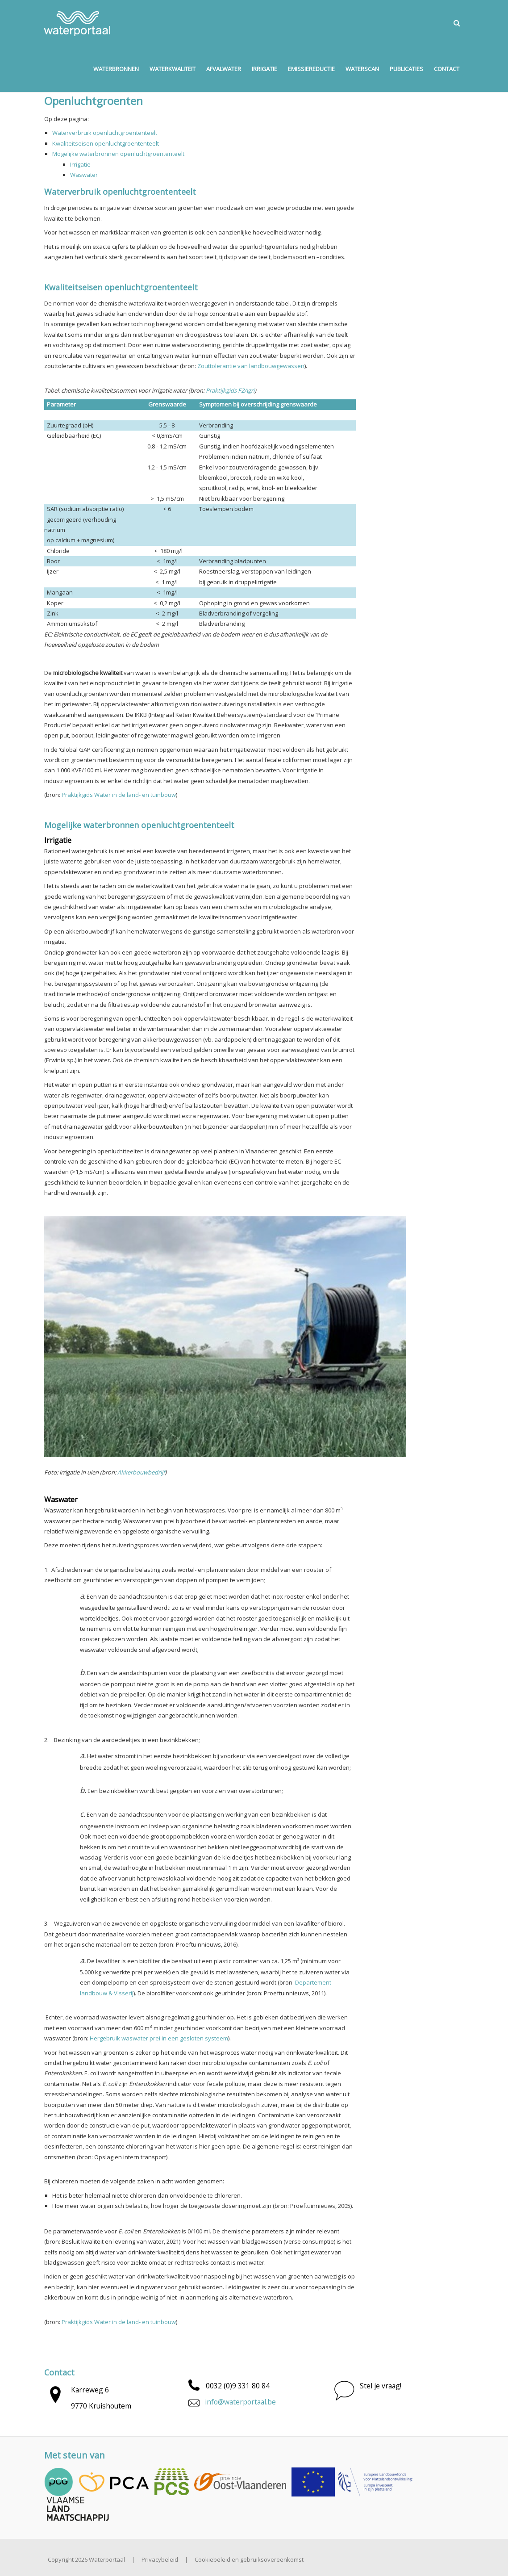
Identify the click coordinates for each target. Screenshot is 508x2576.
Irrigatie (80, 164)
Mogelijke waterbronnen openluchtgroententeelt (118, 154)
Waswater (84, 175)
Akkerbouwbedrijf (141, 1472)
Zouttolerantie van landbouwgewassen (250, 366)
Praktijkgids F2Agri (230, 390)
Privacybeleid (160, 2559)
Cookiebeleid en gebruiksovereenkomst (249, 2559)
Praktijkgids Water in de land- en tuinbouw (119, 795)
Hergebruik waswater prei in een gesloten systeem (159, 2038)
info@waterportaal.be (240, 2402)
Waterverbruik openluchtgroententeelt (104, 133)
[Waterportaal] (77, 23)
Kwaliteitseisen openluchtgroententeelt (105, 143)
